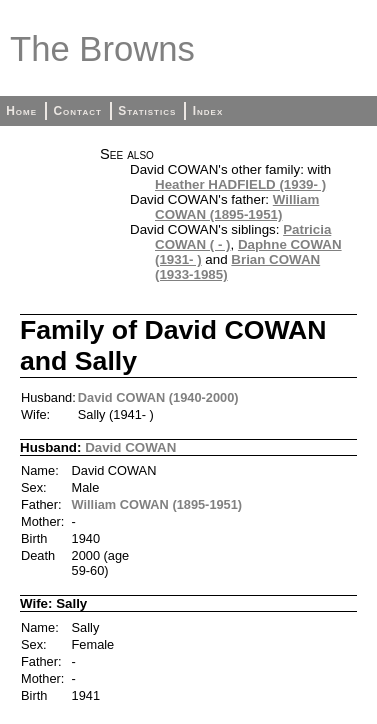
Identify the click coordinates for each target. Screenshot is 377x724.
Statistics (147, 111)
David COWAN (130, 447)
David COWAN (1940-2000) (158, 397)
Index (208, 111)
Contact (77, 111)
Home (21, 111)
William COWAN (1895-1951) (237, 207)
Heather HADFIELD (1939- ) (240, 184)
